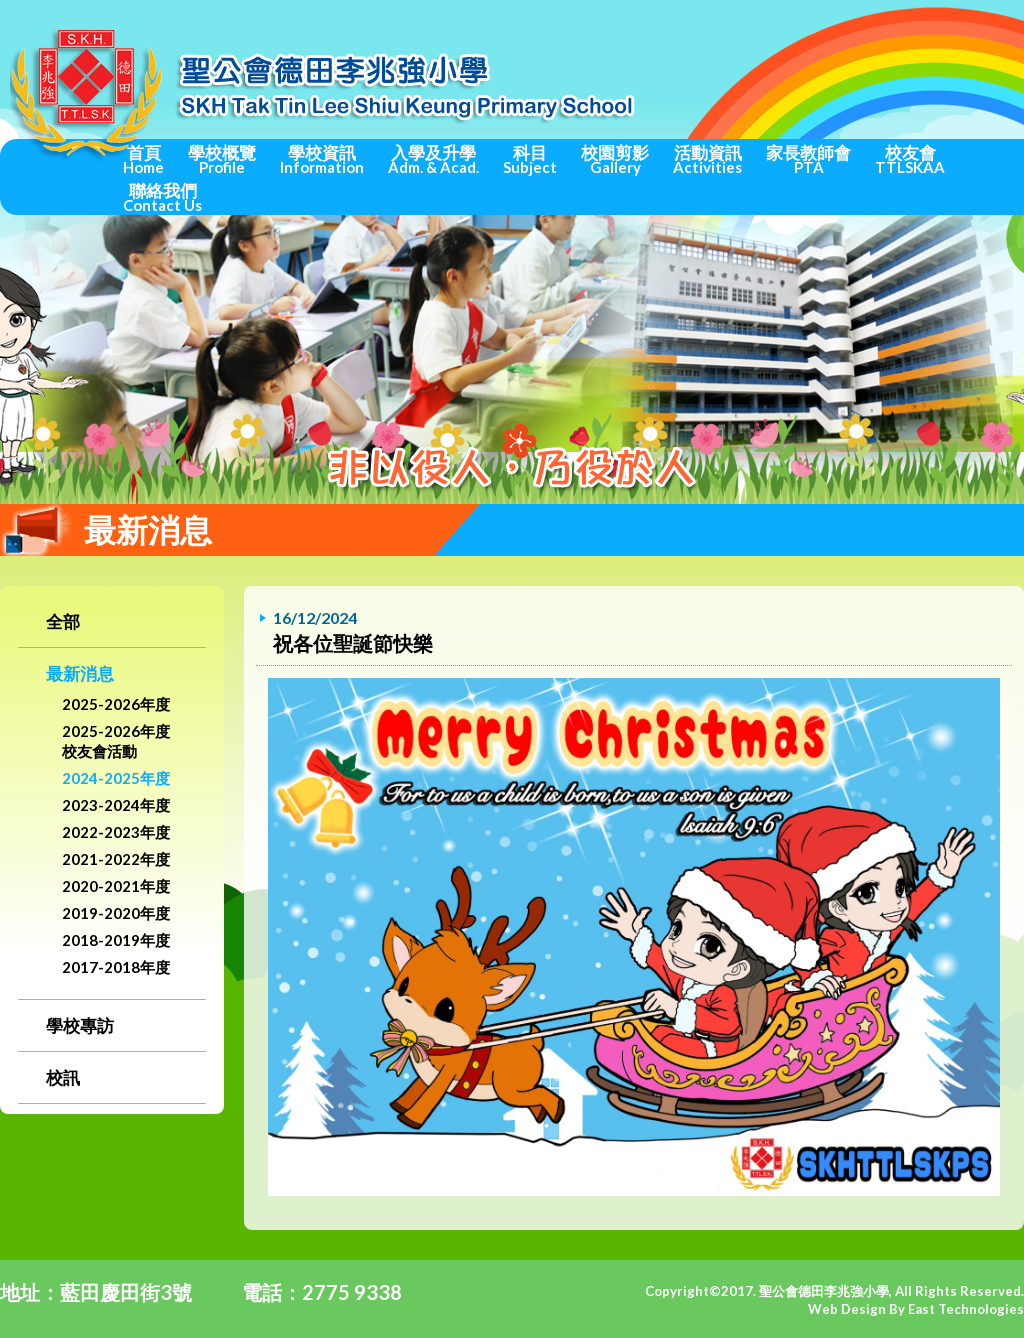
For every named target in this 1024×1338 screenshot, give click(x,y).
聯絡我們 (162, 197)
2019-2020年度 (116, 913)
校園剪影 (615, 159)
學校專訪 (80, 1025)
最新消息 (80, 673)
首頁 (143, 159)
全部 (63, 621)
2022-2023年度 (116, 832)
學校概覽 (222, 159)
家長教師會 (808, 159)
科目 (530, 159)
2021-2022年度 (116, 859)
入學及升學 (433, 159)
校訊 (63, 1077)
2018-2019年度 (116, 940)
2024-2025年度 (116, 778)
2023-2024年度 (116, 805)
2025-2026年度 (116, 704)
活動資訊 (707, 159)
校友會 (910, 159)
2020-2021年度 (116, 886)
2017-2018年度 (116, 967)
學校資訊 (322, 159)
